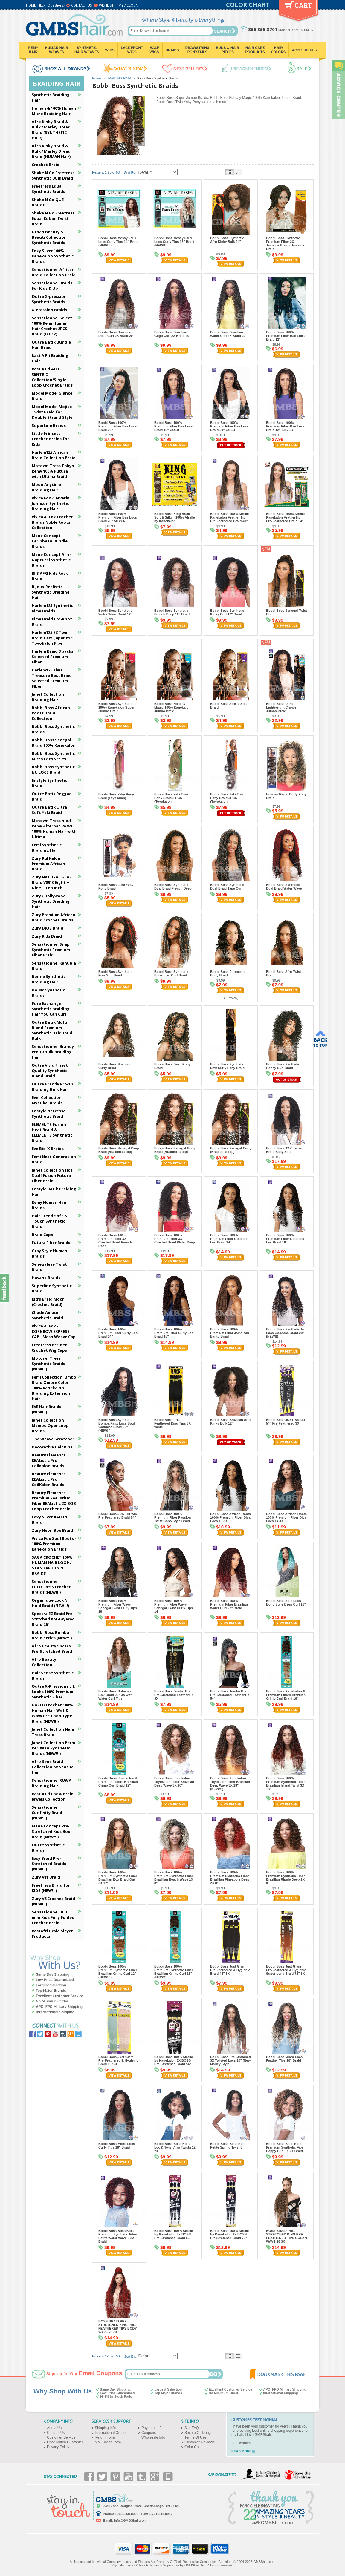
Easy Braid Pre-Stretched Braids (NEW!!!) (49, 1864)
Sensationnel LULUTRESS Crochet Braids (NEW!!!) (51, 1587)
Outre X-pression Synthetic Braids (49, 299)
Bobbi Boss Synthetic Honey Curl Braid (283, 1066)
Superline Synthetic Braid (52, 1288)
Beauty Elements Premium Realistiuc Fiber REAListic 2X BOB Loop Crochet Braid (54, 1500)
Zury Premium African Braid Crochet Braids (53, 917)
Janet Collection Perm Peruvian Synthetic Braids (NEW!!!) (53, 1748)
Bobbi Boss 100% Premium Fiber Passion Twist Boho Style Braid (172, 1517)
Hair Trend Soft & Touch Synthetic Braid (49, 1221)
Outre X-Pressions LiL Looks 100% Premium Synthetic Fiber (53, 1691)
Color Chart (193, 2447)
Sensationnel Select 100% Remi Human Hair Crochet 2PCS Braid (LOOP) (52, 326)
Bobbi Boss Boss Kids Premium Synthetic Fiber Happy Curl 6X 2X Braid (285, 2147)
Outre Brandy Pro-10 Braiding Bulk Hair (52, 1086)
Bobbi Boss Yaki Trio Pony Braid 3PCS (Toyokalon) (226, 797)
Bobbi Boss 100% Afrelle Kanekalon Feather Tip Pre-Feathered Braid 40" (229, 517)
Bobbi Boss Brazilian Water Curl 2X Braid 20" (228, 334)
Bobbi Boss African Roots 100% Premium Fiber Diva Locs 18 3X (230, 1517)
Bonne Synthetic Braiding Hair (48, 979)
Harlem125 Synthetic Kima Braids (52, 608)
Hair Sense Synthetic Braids (53, 1675)
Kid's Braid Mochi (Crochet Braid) (49, 1301)
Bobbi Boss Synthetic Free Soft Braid (115, 973)
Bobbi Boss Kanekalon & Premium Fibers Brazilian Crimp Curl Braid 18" (286, 1694)
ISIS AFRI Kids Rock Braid (50, 576)
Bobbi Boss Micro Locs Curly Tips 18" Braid (116, 2145)
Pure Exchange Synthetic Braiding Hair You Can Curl (51, 1009)
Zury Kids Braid (47, 936)
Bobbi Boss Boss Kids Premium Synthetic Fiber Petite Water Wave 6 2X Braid (117, 2236)
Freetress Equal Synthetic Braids (48, 188)
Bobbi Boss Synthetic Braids (53, 729)
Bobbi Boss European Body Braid (227, 973)
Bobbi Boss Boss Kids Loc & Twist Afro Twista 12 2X (175, 2147)
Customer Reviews (199, 2442)
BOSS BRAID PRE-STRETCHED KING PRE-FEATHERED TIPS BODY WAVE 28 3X (117, 2326)
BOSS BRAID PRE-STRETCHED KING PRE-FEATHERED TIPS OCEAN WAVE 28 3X (286, 2236)
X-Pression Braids (49, 309)
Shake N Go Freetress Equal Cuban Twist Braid (53, 218)
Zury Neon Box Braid (52, 1530)
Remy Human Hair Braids (49, 1205)
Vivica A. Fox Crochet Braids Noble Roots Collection (52, 522)
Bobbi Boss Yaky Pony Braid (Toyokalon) (116, 796)
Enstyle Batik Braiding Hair (54, 1191)
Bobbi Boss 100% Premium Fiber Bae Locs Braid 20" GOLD (229, 426)
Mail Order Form (108, 2442)
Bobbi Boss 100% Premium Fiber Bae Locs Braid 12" (285, 335)
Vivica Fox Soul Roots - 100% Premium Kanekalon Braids (54, 1544)
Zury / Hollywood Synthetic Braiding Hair (51, 901)
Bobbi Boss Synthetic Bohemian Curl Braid (171, 973)
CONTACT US (81, 5)
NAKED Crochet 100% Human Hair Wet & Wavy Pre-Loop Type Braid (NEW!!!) (52, 1713)
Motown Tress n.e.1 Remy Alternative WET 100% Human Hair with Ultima (54, 828)
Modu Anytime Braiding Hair (46, 487)
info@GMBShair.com (130, 2520)
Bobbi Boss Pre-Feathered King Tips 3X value (172, 1423)
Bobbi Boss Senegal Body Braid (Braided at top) (174, 1150)
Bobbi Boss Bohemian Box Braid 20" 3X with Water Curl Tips (115, 1694)
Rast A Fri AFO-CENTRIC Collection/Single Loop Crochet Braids (52, 377)
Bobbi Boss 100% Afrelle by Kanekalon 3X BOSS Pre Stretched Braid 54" (173, 2060)
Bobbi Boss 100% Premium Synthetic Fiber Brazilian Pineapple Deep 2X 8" (229, 1877)
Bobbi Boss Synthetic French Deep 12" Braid (172, 612)
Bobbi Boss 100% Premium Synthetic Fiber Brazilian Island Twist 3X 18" (285, 1783)
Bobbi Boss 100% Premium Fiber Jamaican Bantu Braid (229, 1332)
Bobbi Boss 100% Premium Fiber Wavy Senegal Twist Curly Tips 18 (117, 1606)
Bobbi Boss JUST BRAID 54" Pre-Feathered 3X (285, 1421)
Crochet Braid (45, 164)
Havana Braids (46, 1277)
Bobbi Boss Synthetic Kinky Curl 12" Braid (227, 612)
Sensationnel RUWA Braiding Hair (51, 1783)
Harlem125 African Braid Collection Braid (54, 455)
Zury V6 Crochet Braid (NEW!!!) (53, 1901)
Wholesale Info (153, 2437)
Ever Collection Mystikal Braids (47, 1100)
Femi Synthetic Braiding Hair (47, 847)
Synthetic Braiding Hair (51, 97)
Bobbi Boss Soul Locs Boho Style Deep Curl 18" (286, 1602)
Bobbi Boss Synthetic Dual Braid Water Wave (284, 886)
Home (96, 78)
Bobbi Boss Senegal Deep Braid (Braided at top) (118, 1150)
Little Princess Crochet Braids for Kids (50, 439)
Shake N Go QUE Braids (48, 202)
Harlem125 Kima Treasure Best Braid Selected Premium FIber (52, 678)
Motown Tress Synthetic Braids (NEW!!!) (48, 1364)
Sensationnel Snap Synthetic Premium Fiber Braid (51, 950)
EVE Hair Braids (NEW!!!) (46, 1409)
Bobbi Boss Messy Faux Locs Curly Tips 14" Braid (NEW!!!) (118, 241)
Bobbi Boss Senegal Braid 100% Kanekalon (54, 742)
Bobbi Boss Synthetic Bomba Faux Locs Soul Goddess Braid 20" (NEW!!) (116, 1425)
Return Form (105, 2437)
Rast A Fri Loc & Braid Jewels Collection (53, 1796)
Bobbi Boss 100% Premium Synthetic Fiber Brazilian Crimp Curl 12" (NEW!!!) (117, 1972)
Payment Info (152, 2428)
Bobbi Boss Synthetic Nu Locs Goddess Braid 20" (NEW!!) (285, 1332)
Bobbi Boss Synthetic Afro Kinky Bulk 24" (227, 239)
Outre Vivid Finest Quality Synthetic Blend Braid (50, 1070)
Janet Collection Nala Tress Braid (53, 1731)
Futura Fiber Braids (51, 1242)
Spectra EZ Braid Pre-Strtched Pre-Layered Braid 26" (53, 1619)
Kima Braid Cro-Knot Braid (52, 621)
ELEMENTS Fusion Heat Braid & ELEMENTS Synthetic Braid (52, 1132)
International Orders (110, 2433)
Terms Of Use (195, 2437)
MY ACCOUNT (129, 5)
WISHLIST (106, 5)
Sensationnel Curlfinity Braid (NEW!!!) (47, 1812)
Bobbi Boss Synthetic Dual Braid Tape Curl (227, 886)
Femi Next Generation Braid (54, 1159)
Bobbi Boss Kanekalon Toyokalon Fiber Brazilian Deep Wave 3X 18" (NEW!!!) (230, 1783)
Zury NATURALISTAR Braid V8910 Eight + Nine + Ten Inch (52, 882)
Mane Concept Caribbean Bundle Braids (50, 541)
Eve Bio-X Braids (48, 1148)
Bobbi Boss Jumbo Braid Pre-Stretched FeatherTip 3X (173, 1694)
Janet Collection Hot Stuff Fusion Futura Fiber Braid (52, 1175)
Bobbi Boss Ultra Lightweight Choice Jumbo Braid (281, 707)
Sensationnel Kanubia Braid (54, 965)
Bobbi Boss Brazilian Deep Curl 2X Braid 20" (116, 334)
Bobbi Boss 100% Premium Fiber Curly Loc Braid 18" (173, 1332)
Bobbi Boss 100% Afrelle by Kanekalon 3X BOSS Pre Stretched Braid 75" (229, 2234)
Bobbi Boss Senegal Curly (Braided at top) (230, 1150)
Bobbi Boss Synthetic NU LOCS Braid (53, 769)
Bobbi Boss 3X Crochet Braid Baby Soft (284, 1150)
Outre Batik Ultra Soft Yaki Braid (49, 809)
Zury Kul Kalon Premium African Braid (48, 863)
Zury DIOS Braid (47, 928)
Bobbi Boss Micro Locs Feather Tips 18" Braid (284, 2058)
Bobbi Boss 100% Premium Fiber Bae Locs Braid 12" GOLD (173, 426)
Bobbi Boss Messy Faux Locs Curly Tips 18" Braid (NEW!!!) (174, 241)
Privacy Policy (58, 2447)
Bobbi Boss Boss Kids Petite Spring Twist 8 (227, 2145)
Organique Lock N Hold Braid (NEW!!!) (50, 1602)
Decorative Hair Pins (52, 1447)
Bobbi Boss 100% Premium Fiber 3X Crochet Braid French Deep (115, 1240)
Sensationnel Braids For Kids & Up (52, 285)
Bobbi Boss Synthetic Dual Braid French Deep (173, 886)
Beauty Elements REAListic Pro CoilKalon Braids (48, 1460)
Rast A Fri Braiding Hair (50, 358)
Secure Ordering (197, 2433)
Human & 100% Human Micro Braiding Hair (54, 110)
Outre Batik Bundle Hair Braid (51, 344)
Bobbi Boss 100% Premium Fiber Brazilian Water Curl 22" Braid (229, 1604)
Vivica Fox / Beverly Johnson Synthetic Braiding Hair (50, 503)
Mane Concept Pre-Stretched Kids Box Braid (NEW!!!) (51, 1831)
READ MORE (241, 2451)
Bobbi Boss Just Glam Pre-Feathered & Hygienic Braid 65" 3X (118, 2060)
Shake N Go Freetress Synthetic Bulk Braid (53, 175)
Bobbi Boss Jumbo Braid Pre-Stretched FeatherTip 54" (229, 1694)
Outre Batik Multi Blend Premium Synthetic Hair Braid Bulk (52, 1030)
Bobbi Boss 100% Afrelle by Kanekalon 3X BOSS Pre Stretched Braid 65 (173, 2234)
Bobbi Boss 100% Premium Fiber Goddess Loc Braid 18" (285, 1238)
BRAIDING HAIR (118, 78)
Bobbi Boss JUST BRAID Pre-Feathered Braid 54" (117, 1515)
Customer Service (61, 2437)
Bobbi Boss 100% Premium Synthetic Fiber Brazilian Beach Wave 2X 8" (173, 1877)
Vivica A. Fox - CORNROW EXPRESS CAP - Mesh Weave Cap (54, 1331)
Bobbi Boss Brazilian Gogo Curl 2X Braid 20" (172, 334)
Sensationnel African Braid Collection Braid (54, 272)
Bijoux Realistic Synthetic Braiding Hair (51, 592)
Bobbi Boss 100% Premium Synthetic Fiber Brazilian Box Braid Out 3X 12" (117, 1877)
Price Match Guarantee (65, 2442)
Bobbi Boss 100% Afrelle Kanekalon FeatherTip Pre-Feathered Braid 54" (285, 517)
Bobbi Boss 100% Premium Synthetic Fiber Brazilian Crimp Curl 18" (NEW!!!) (173, 1972)
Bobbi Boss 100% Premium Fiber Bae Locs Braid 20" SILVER (117, 517)
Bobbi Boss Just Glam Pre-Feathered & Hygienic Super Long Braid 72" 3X (286, 1970)
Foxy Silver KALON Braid (49, 1519)
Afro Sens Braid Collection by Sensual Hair (53, 1767)
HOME (31, 5)
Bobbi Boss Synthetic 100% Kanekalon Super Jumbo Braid (116, 707)
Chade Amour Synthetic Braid (47, 1315)
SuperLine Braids (49, 425)
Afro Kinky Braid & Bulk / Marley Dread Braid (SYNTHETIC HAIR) (51, 129)
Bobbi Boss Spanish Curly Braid (114, 1066)
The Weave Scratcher (53, 1439)
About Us (54, 2428)
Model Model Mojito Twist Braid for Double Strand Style (52, 412)
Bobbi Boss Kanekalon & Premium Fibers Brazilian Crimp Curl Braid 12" (118, 1781)
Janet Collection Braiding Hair (48, 696)
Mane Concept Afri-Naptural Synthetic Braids (51, 560)
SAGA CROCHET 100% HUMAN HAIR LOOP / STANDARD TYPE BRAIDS (52, 1565)
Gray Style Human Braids (49, 1253)
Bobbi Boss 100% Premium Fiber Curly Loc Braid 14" (118, 1332)
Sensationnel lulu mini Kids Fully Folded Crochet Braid (53, 1917)
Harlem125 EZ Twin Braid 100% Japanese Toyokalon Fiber (52, 638)
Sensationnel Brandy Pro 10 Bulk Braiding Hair (53, 1052)
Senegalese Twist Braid (49, 1266)
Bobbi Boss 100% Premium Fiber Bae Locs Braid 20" (117, 426)
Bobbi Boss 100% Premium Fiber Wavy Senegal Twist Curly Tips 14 (173, 1606)
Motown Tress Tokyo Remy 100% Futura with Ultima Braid (53, 471)
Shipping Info (105, 2428)
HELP (42, 5)
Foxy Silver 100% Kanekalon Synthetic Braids (53, 256)
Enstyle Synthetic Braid (49, 783)
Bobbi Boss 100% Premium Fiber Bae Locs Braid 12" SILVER (285, 426)
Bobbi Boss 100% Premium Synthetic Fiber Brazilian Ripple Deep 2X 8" (285, 1877)
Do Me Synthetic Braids (48, 992)
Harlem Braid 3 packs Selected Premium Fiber (52, 656)
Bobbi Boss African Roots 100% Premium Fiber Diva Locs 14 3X (286, 1517)
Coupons (148, 2433)
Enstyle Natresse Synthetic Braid (48, 1113)
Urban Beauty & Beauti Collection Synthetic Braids (49, 237)
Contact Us (56, 2433)
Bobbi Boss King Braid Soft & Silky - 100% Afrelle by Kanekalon (174, 517)
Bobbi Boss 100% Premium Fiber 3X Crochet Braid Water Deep (174, 1238)
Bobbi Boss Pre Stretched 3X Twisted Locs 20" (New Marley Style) (230, 2060)
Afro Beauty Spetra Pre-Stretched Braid (52, 1648)
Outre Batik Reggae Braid (51, 796)
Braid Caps (42, 1234)
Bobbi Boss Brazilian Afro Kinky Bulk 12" (230, 1421)
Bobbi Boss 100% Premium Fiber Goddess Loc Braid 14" (229, 1238)
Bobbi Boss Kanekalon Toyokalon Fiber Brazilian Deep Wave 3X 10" (174, 1781)
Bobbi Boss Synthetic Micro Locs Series (53, 756)
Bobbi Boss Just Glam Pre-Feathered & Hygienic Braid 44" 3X (230, 1970)
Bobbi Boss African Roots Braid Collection (51, 713)
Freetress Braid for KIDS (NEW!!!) (51, 1887)
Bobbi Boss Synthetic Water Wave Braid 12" (115, 612)
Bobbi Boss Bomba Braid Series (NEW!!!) (52, 1635)
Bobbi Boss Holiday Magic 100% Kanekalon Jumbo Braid (172, 707)
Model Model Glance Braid (52, 395)
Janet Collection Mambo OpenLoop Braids (50, 1425)
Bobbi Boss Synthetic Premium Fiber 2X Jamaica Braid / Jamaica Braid (285, 243)
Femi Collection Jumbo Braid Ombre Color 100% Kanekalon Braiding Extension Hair (54, 1387)
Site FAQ (191, 2428)
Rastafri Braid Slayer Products (52, 1933)
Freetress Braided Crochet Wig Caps (50, 1347)
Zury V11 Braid (46, 1877)
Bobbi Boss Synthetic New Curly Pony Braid (227, 1066)
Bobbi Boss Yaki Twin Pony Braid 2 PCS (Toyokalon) (171, 797)
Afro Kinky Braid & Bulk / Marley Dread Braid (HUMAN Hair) (51, 151)
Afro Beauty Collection (44, 1662)
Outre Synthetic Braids (48, 1847)
